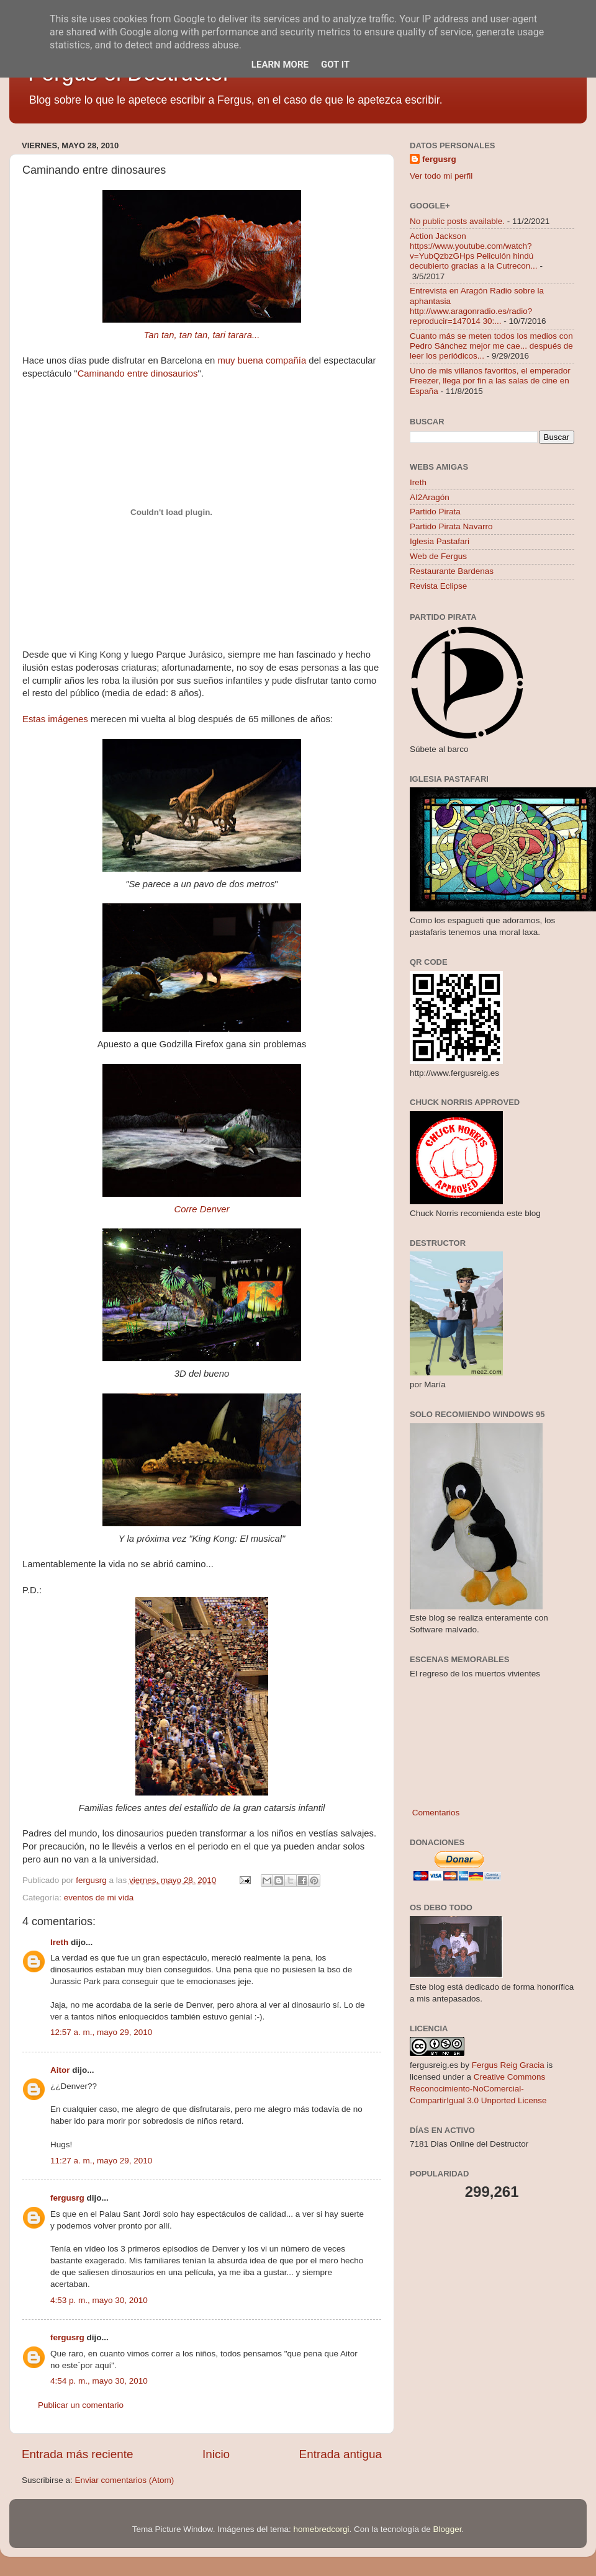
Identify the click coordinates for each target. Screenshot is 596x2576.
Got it (335, 64)
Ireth (59, 1942)
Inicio (216, 2454)
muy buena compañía (261, 360)
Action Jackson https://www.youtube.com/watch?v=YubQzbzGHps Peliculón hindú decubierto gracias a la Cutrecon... (474, 251)
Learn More (280, 64)
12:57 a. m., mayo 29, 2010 (101, 2032)
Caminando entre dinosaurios (138, 373)
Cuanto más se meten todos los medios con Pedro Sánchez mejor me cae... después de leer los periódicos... (491, 345)
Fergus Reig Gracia (508, 2065)
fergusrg (67, 2198)
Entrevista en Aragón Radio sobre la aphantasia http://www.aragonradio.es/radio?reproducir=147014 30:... (477, 306)
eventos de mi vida (99, 1897)
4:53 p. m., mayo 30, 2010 (99, 2300)
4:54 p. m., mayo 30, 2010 (99, 2381)
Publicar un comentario (81, 2405)
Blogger (447, 2529)
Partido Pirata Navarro (451, 526)
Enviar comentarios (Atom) (124, 2480)
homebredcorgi (321, 2529)
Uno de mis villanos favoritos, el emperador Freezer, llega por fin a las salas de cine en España (490, 380)
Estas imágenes (55, 719)
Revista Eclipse (438, 586)
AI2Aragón (429, 497)
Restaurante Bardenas (452, 571)
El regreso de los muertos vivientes (475, 1673)
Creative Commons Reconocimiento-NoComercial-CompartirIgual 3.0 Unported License (478, 2088)
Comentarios (434, 1812)
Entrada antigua (340, 2454)
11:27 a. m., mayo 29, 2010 (101, 2160)
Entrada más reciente (77, 2454)
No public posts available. (457, 221)
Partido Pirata (435, 511)
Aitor (60, 2070)
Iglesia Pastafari (439, 541)
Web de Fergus (438, 556)
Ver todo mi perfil (441, 176)
